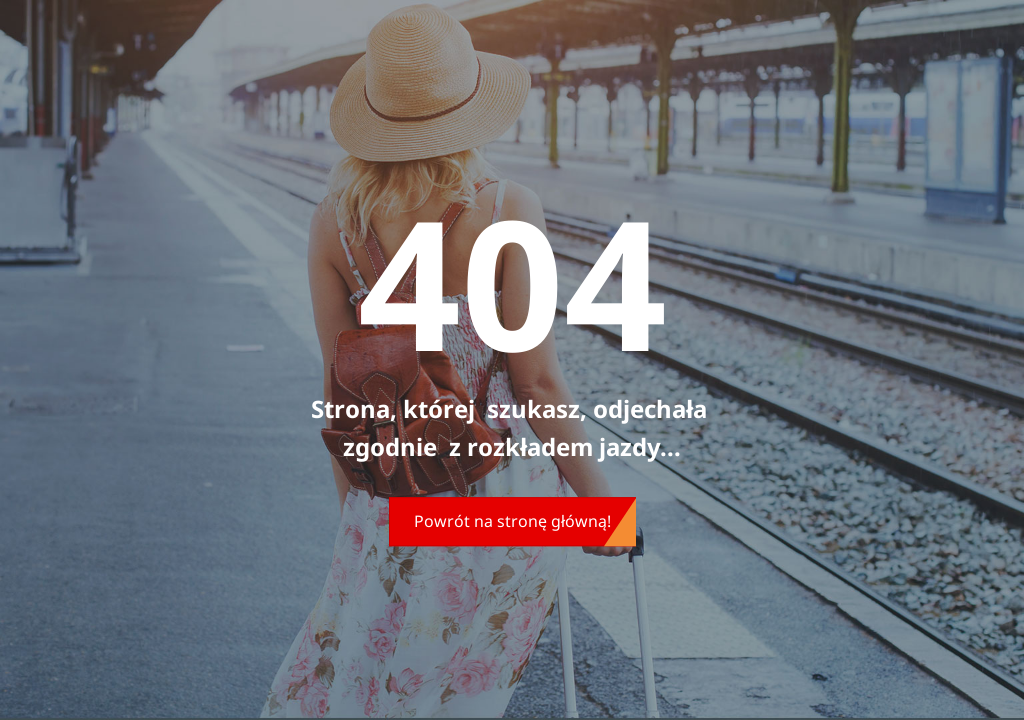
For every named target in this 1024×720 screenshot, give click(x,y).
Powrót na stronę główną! (512, 521)
